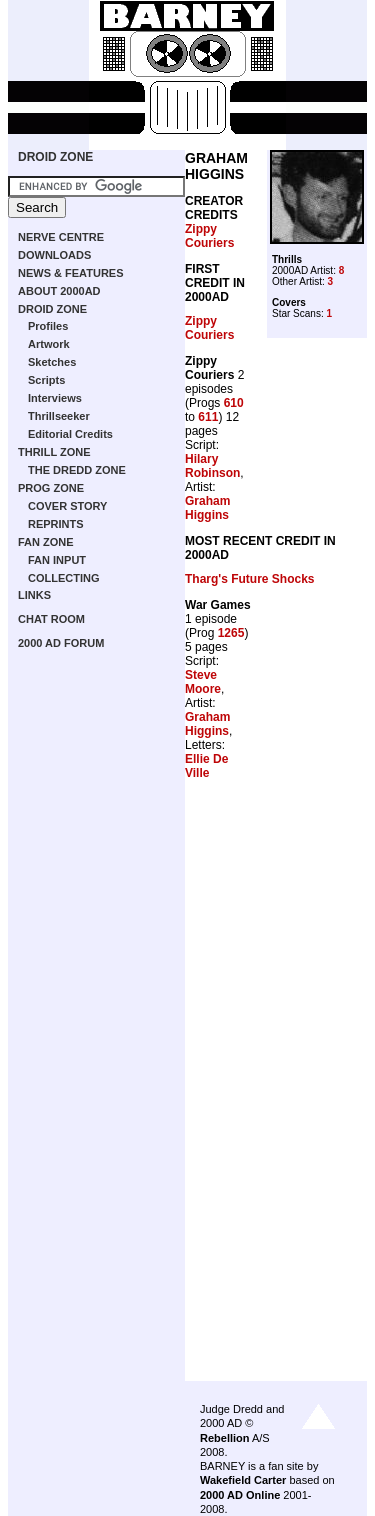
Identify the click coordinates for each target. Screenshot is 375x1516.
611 (208, 417)
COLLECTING (64, 578)
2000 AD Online (240, 1495)
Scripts (46, 380)
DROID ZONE (55, 157)
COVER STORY (67, 506)
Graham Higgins (207, 508)
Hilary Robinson (212, 466)
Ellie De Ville (206, 766)
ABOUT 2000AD (59, 291)
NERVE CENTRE (61, 237)
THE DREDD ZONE (77, 470)
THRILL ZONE (54, 452)
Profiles (48, 326)
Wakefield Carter (243, 1480)
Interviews (55, 398)
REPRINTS (56, 524)
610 (234, 403)
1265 (231, 633)
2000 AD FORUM (61, 643)
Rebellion (225, 1438)
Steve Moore (203, 682)
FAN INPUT (57, 560)
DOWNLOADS (54, 255)
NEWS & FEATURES (71, 273)
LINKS (34, 595)
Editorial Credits (70, 434)
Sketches (52, 362)
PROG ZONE (51, 488)
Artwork (49, 344)
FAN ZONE (46, 542)
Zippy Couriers (209, 236)
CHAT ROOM (51, 619)
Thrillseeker (59, 416)
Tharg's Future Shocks (250, 579)
